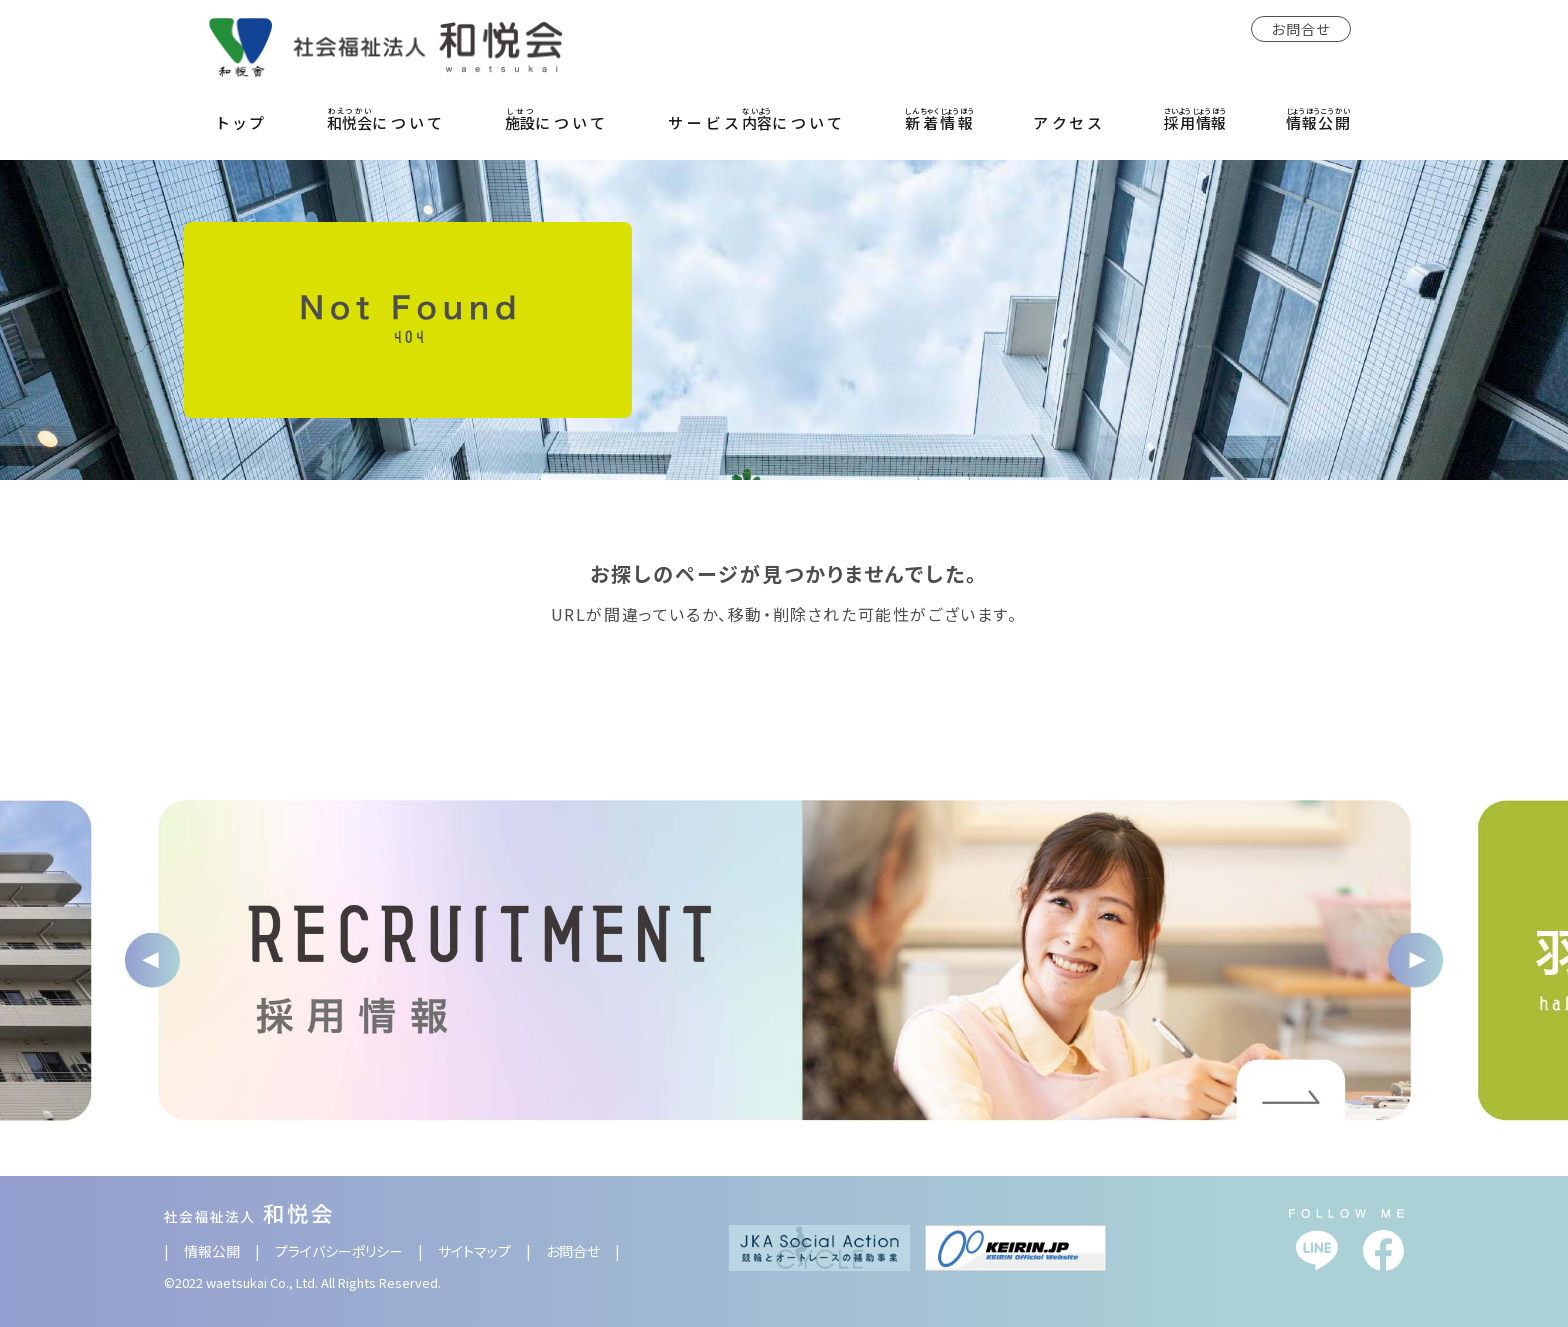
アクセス (1069, 122)
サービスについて (757, 119)
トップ (243, 122)
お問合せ (1301, 29)
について (386, 119)
